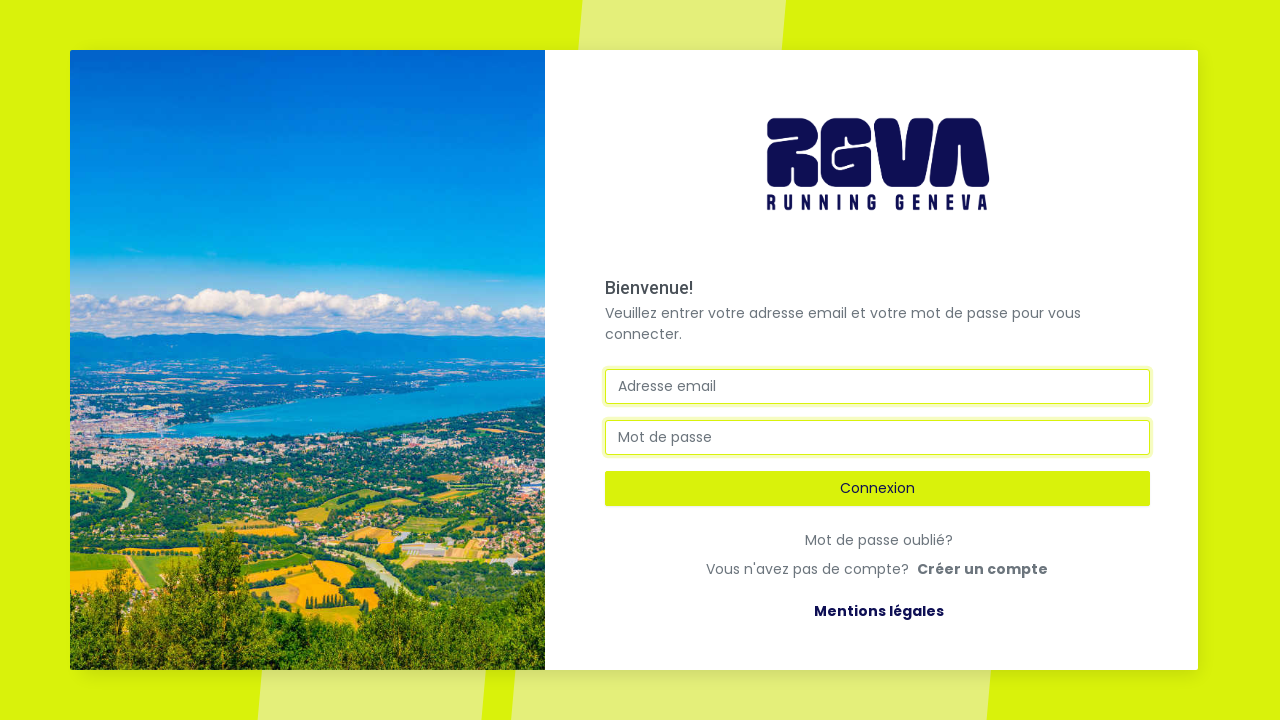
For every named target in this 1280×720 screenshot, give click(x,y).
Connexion (877, 488)
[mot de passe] (877, 437)
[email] (877, 386)
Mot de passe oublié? (879, 540)
